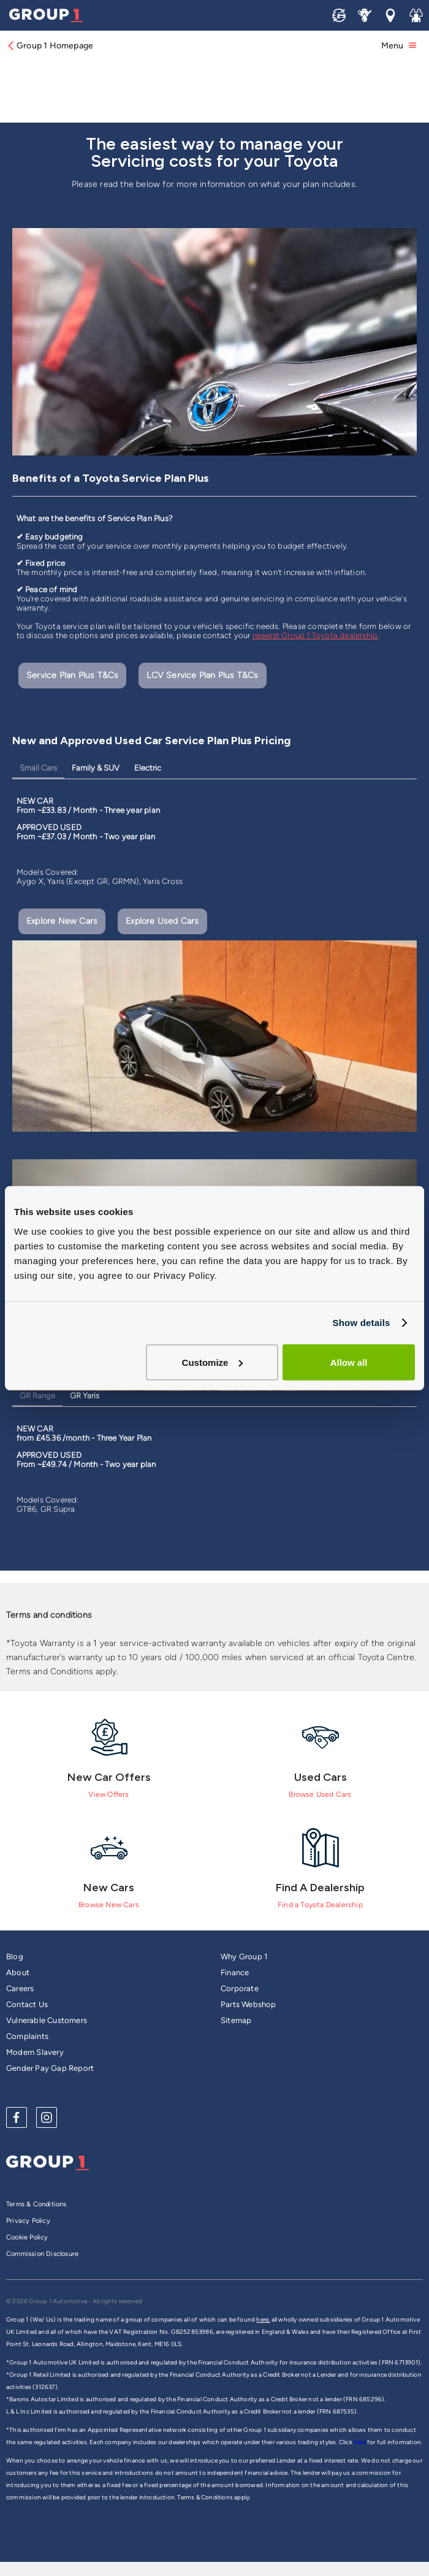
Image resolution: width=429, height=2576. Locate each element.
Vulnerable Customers (46, 2020)
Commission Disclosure (42, 2254)
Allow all (349, 1362)
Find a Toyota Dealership (320, 1904)
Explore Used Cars (162, 921)
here (360, 2442)
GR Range (37, 1395)
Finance (235, 1972)
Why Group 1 (244, 1956)
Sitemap (236, 2020)
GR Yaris (84, 1395)
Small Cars (38, 767)
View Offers (108, 1794)
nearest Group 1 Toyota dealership (315, 635)
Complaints (27, 2036)
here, (263, 2319)
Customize (212, 1362)
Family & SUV (96, 767)
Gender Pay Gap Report (50, 2068)
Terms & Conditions (36, 2204)
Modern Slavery (35, 2052)
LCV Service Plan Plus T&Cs (202, 675)
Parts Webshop (248, 2004)
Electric (147, 767)
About (17, 1972)
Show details (361, 1322)
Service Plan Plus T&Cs (72, 675)
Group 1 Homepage (49, 45)
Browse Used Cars (320, 1794)
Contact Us (27, 2004)
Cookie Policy (27, 2237)
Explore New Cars (61, 921)
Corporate (240, 1988)
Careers (20, 1988)
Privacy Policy (28, 2221)
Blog (14, 1956)
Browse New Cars (108, 1904)
